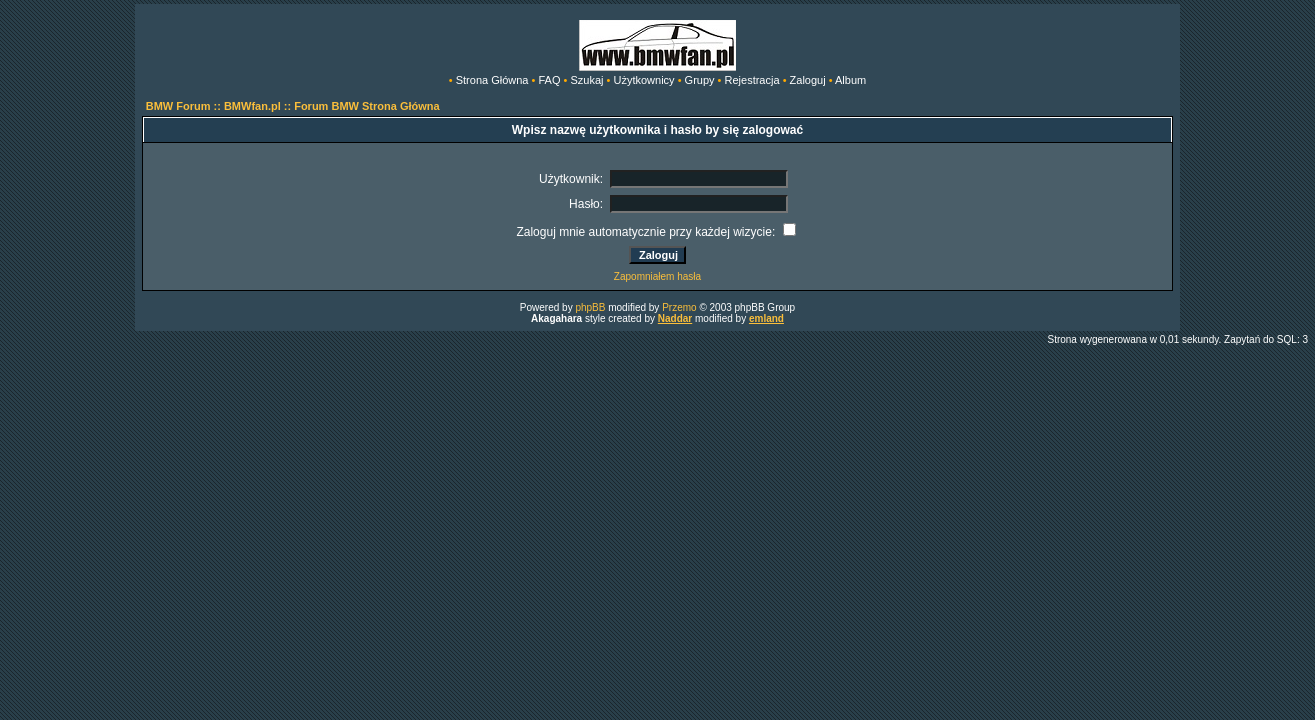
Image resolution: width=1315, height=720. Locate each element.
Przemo (679, 307)
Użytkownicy (643, 80)
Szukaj (586, 80)
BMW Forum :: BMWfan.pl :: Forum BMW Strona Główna (293, 106)
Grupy (700, 80)
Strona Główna (492, 80)
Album (850, 80)
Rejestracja (752, 80)
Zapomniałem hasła (657, 276)
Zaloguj (808, 80)
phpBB (590, 307)
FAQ (549, 80)
